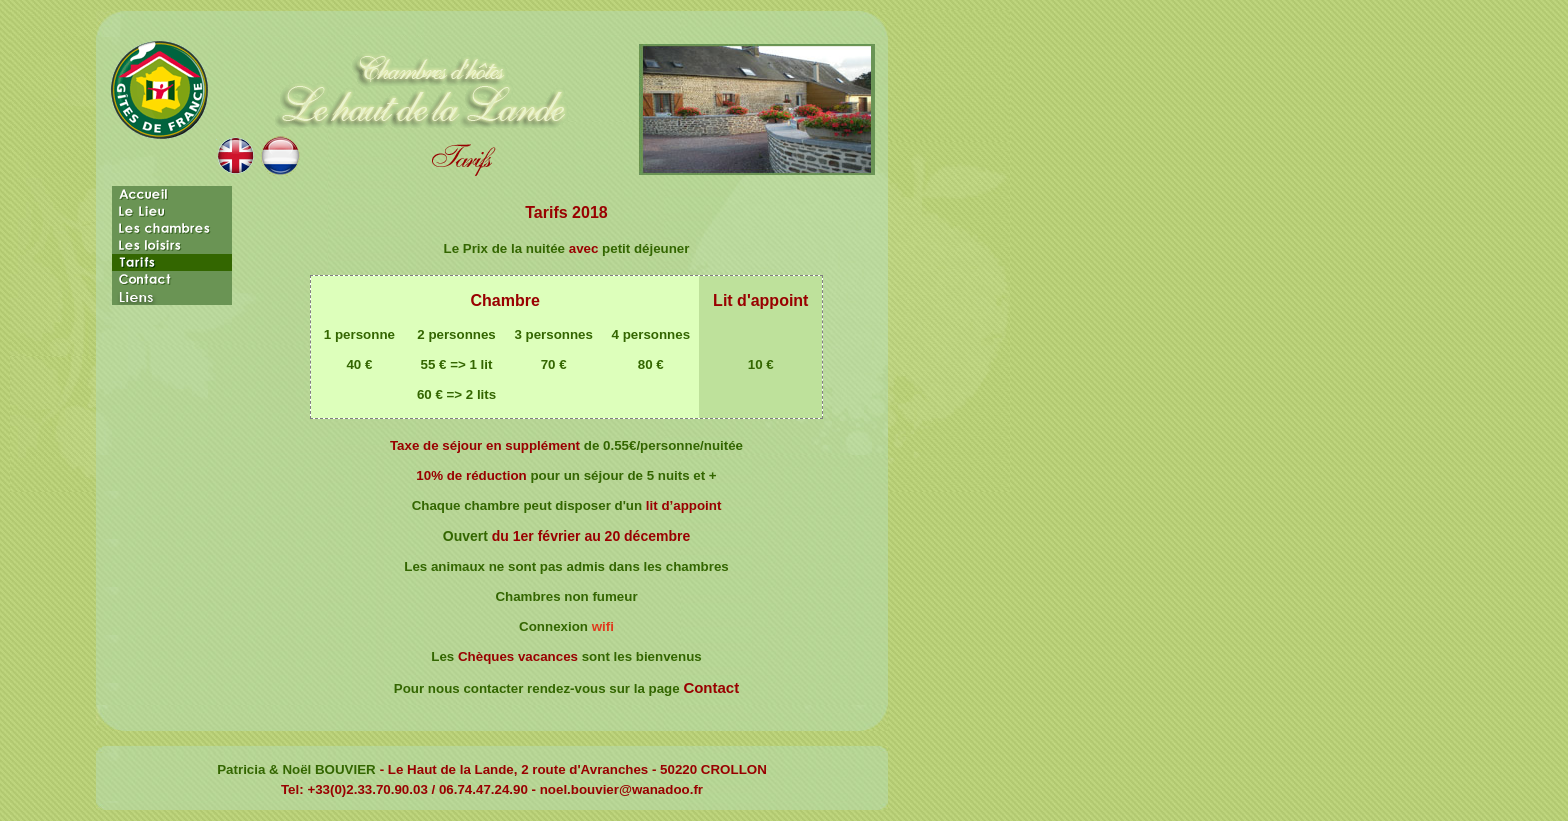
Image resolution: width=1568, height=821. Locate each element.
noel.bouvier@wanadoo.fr (621, 789)
